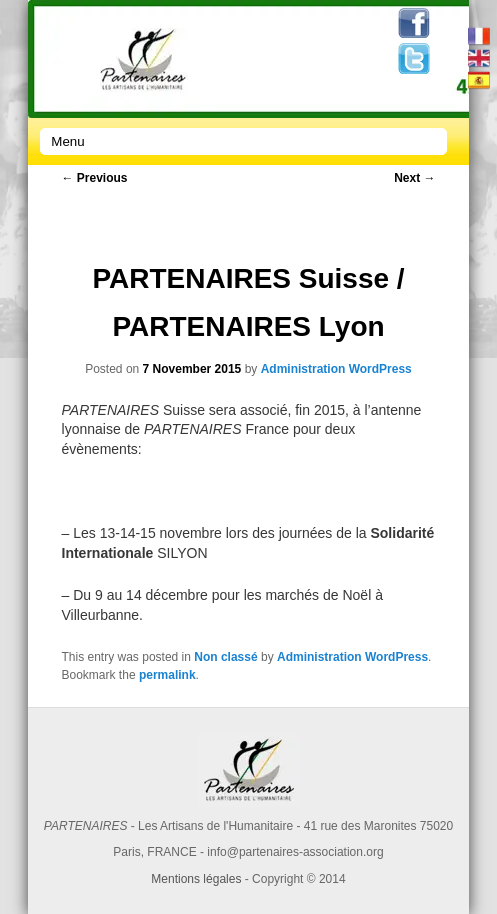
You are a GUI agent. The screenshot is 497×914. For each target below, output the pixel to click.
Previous (95, 178)
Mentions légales (196, 879)
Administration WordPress (336, 369)
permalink (167, 675)
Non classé (225, 657)
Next (414, 178)
